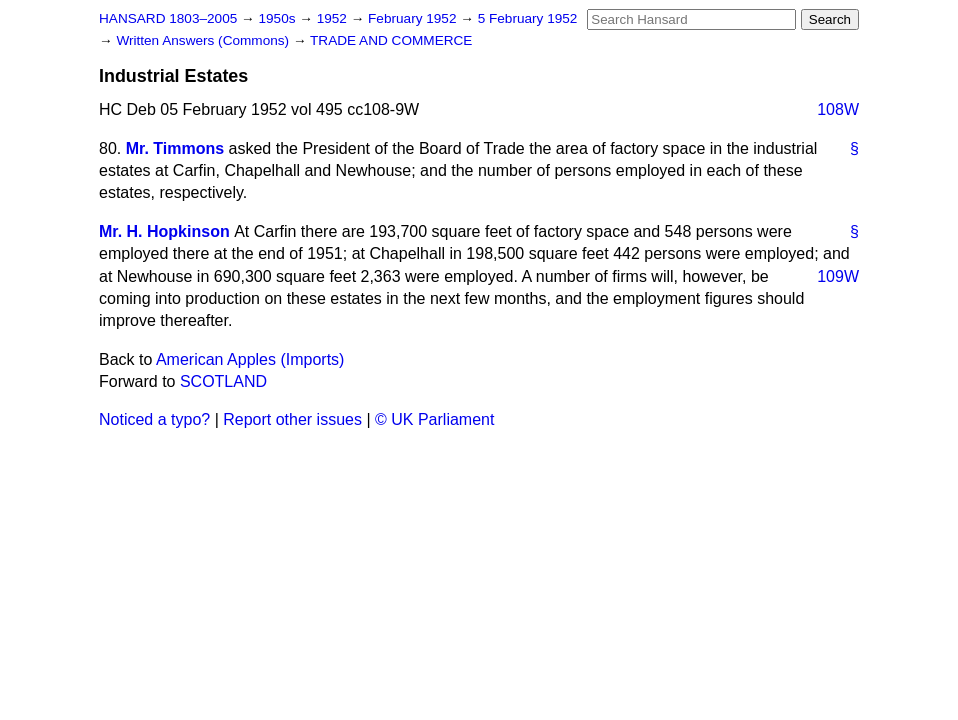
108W (838, 109)
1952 (334, 18)
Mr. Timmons (175, 148)
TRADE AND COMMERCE (391, 40)
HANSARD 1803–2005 (168, 18)
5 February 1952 (528, 18)
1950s (278, 18)
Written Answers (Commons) (204, 40)
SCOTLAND (223, 381)
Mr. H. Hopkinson (164, 231)
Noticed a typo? (154, 419)
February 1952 (414, 18)
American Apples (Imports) (250, 359)
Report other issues (292, 419)
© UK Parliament (434, 419)
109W (838, 276)
